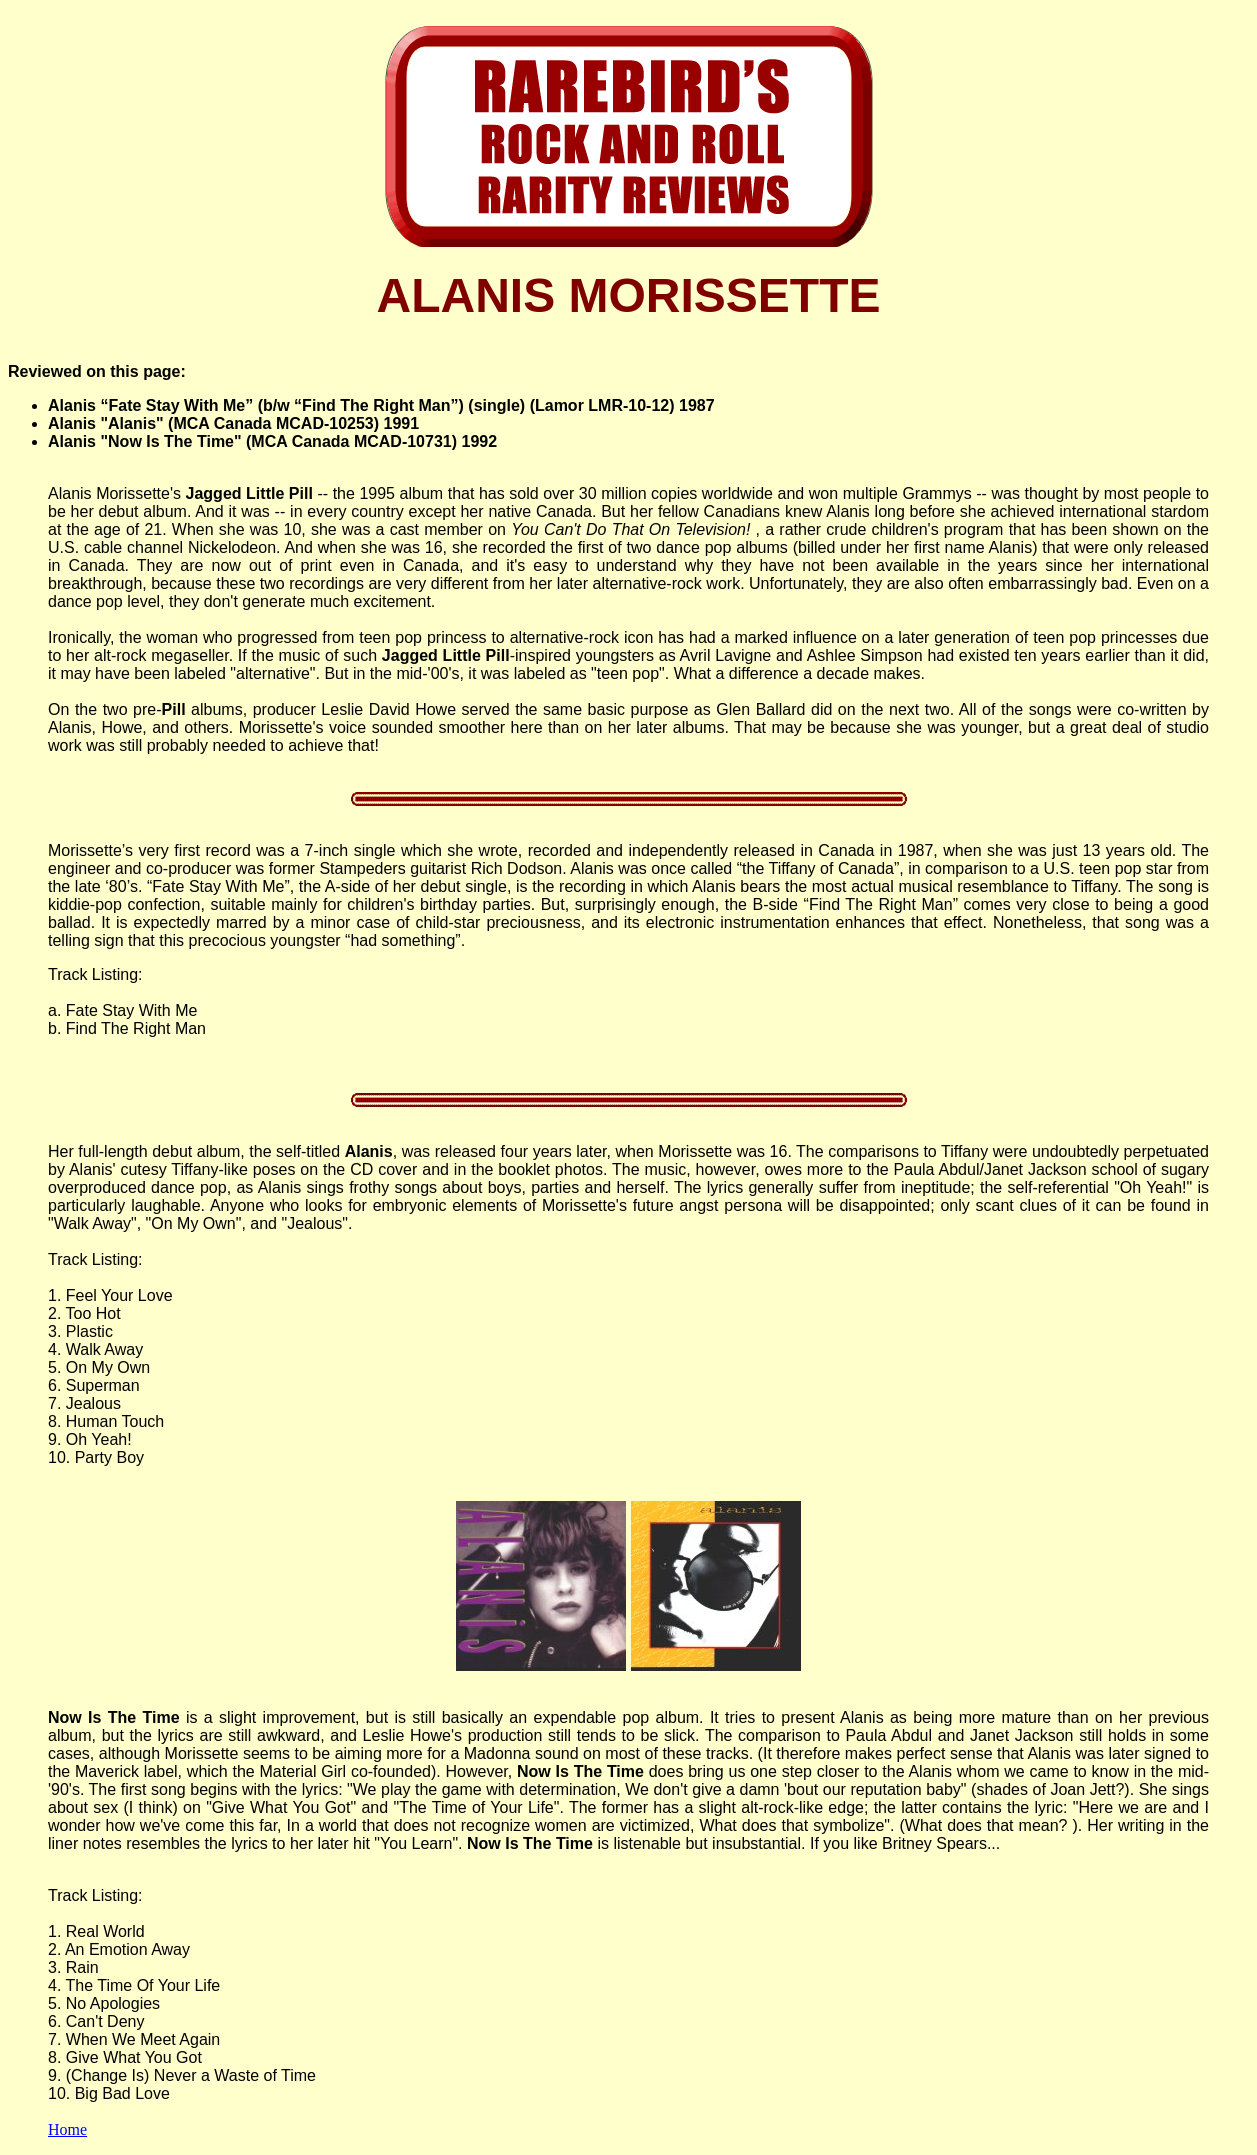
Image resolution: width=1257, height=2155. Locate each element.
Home (67, 2129)
